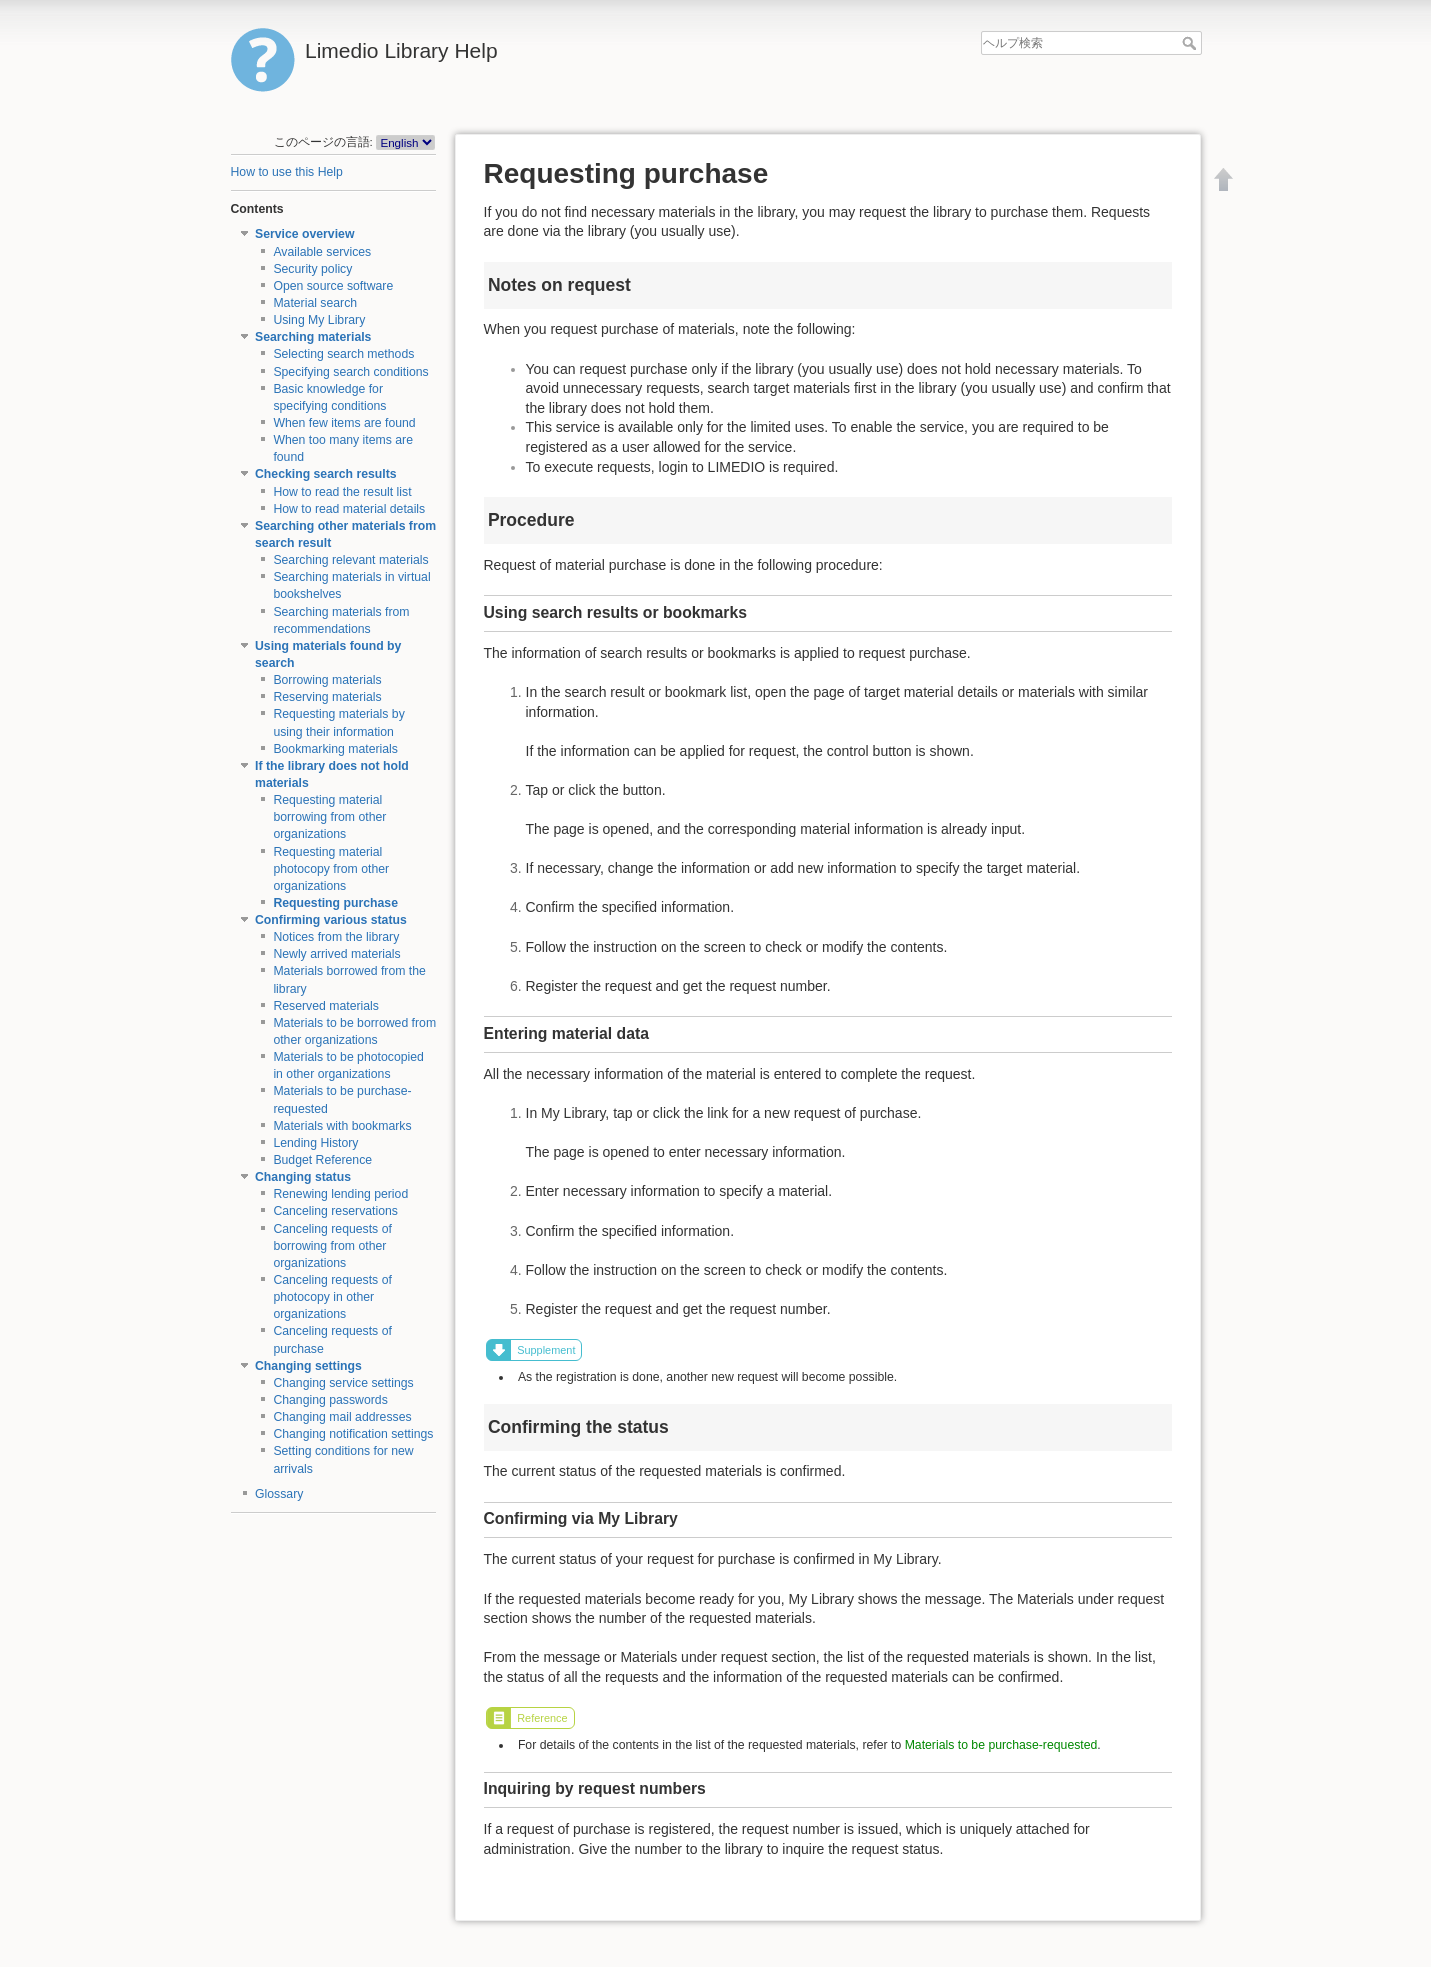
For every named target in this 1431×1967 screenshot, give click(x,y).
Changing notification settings (353, 1434)
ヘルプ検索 (1191, 43)
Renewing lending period (340, 1194)
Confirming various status (331, 920)
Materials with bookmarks (342, 1126)
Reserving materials (327, 697)
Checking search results (326, 474)
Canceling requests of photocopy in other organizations (332, 1297)
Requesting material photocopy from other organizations (331, 869)
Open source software (333, 286)
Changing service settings (343, 1383)
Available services (322, 252)
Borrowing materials (327, 680)
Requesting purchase (335, 903)
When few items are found (344, 423)
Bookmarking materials (335, 749)
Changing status (303, 1177)
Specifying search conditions (350, 372)
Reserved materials (326, 1006)
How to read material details (349, 509)
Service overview (304, 234)
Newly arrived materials (336, 954)
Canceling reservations (335, 1211)
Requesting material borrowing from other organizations (329, 817)
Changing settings (308, 1366)
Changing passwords (330, 1400)
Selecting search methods (343, 354)
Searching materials (313, 337)
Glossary (279, 1494)
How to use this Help (287, 172)
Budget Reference (322, 1160)
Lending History (315, 1143)
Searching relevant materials (350, 560)
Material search (315, 303)
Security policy (312, 269)
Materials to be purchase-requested (1001, 1745)
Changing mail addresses (342, 1417)
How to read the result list (342, 492)
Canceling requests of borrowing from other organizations (332, 1246)
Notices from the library (336, 937)
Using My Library (319, 320)
